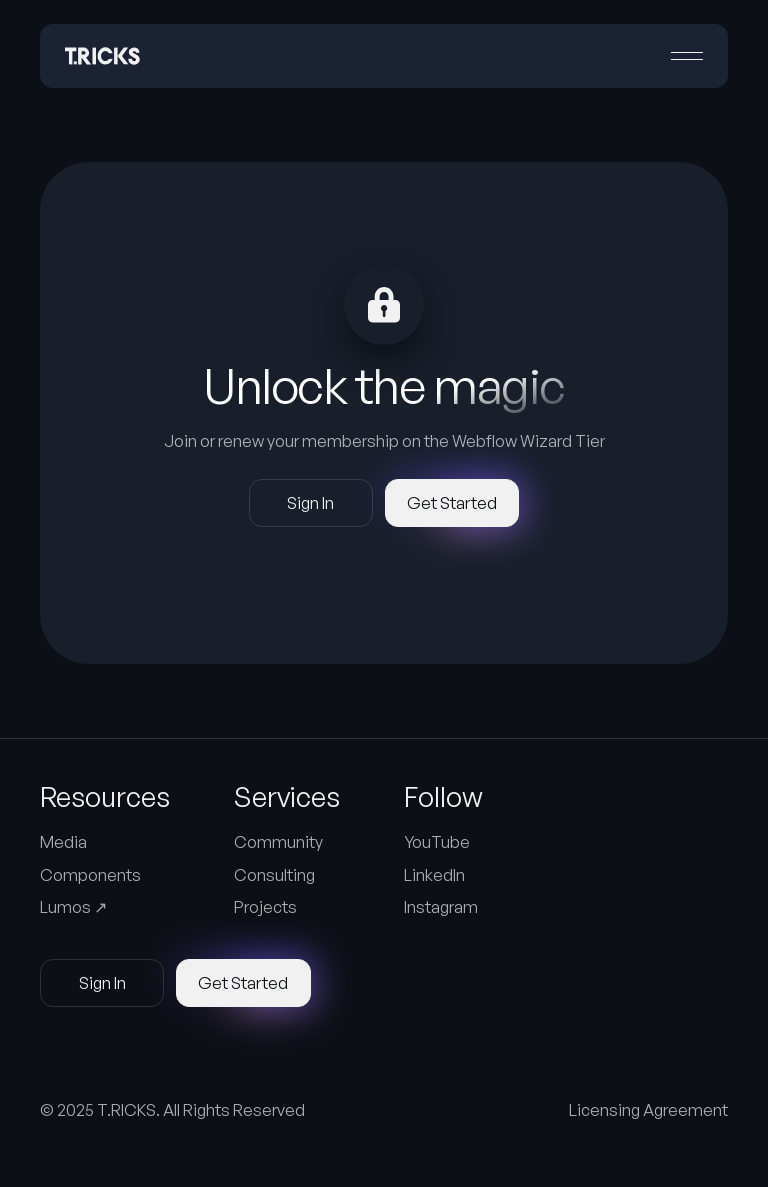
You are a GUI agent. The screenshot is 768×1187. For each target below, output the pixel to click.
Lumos (73, 907)
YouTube (437, 842)
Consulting (274, 875)
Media (63, 842)
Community (278, 842)
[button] (687, 56)
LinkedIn (434, 875)
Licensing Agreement (648, 1110)
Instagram (441, 907)
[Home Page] (102, 56)
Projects (265, 907)
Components (90, 875)
